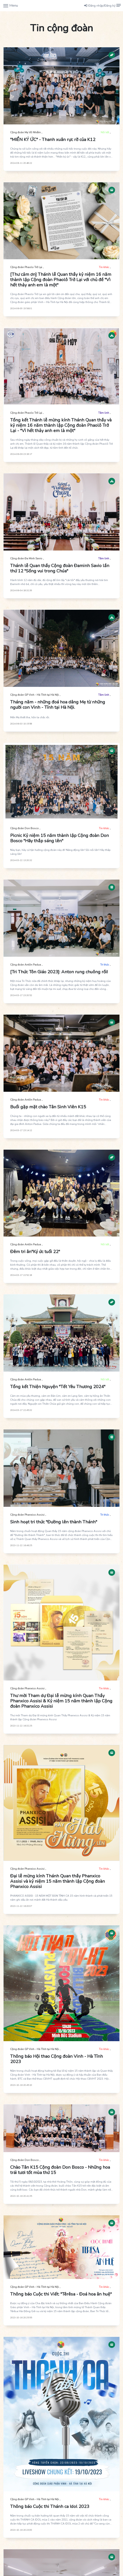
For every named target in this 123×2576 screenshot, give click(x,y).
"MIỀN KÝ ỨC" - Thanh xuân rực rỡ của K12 (52, 140)
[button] (10, 5)
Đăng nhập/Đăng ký (99, 6)
